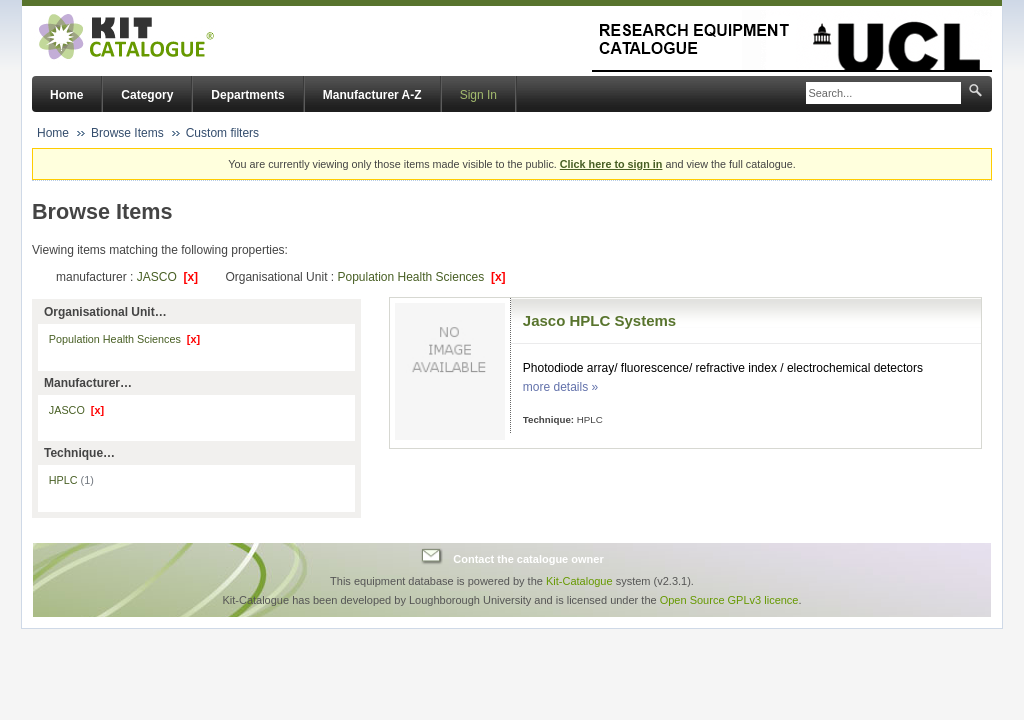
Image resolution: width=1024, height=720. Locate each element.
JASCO (167, 277)
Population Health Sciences (421, 277)
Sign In (478, 95)
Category (147, 95)
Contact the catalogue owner (528, 559)
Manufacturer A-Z (372, 95)
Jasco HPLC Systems (599, 320)
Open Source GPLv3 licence (729, 600)
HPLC (71, 480)
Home (66, 95)
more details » (560, 387)
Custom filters (222, 133)
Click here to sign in (611, 164)
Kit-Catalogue (579, 581)
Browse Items (127, 133)
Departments (247, 95)
